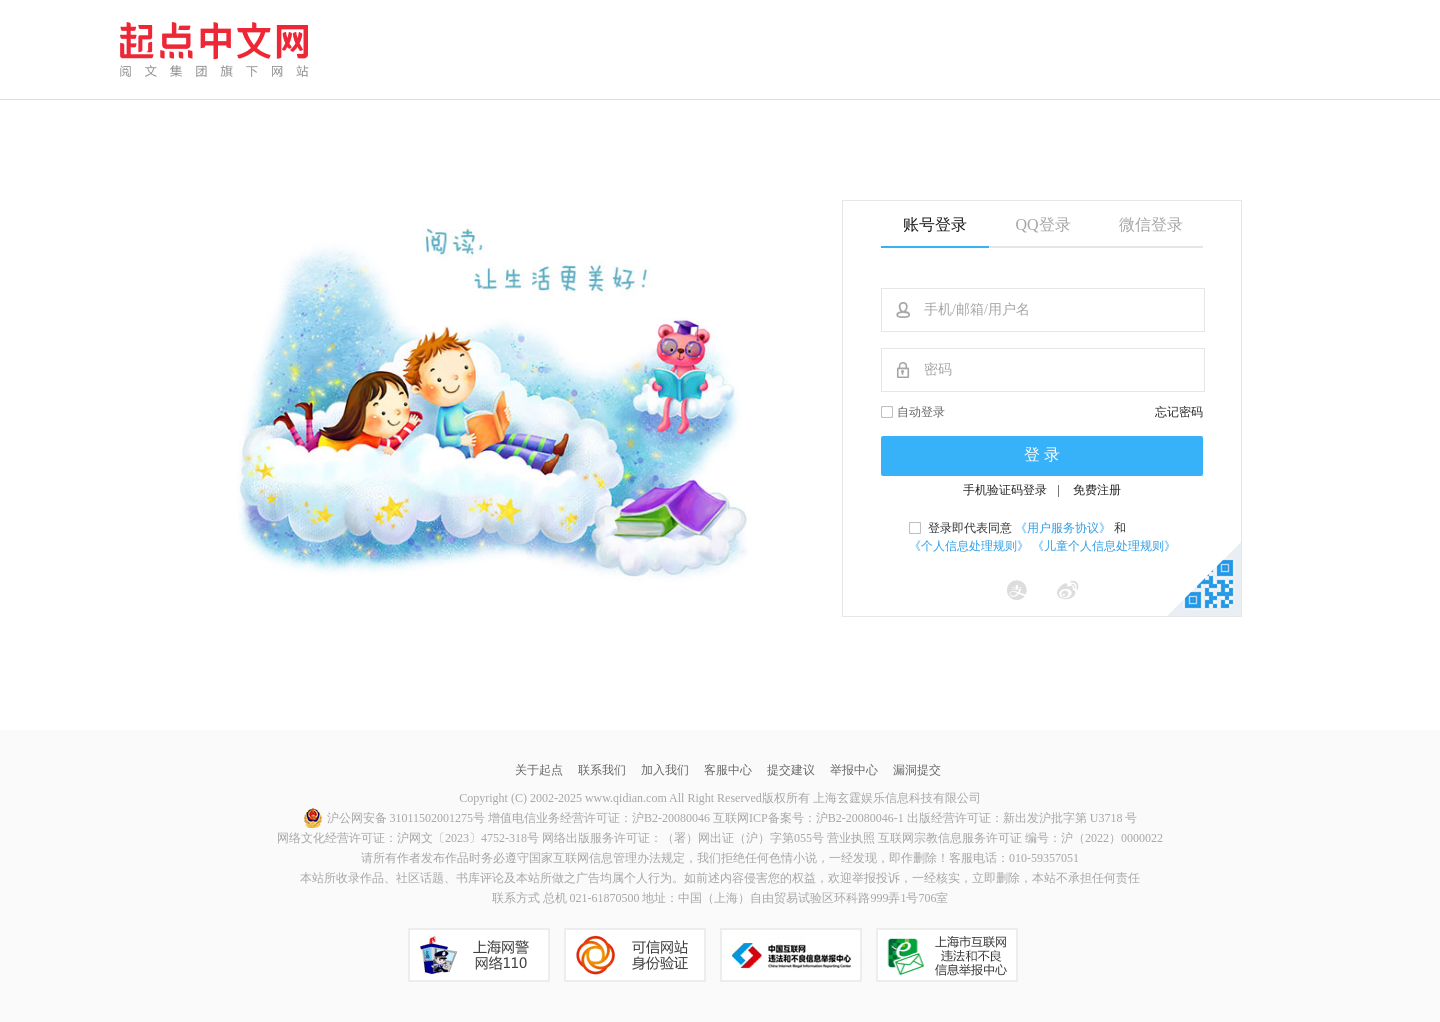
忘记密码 (1179, 412)
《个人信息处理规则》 (969, 546)
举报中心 (854, 770)
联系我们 (602, 770)
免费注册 (1097, 490)
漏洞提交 (917, 770)
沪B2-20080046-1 (860, 818)
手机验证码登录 (1005, 490)
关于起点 (539, 770)
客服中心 (728, 770)
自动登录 (921, 412)
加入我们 (665, 770)
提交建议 (791, 770)
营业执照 (851, 838)
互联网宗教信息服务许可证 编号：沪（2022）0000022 (1020, 838)
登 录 (1042, 454)
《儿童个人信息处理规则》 (1104, 546)
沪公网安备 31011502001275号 (394, 818)
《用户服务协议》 (1063, 528)
